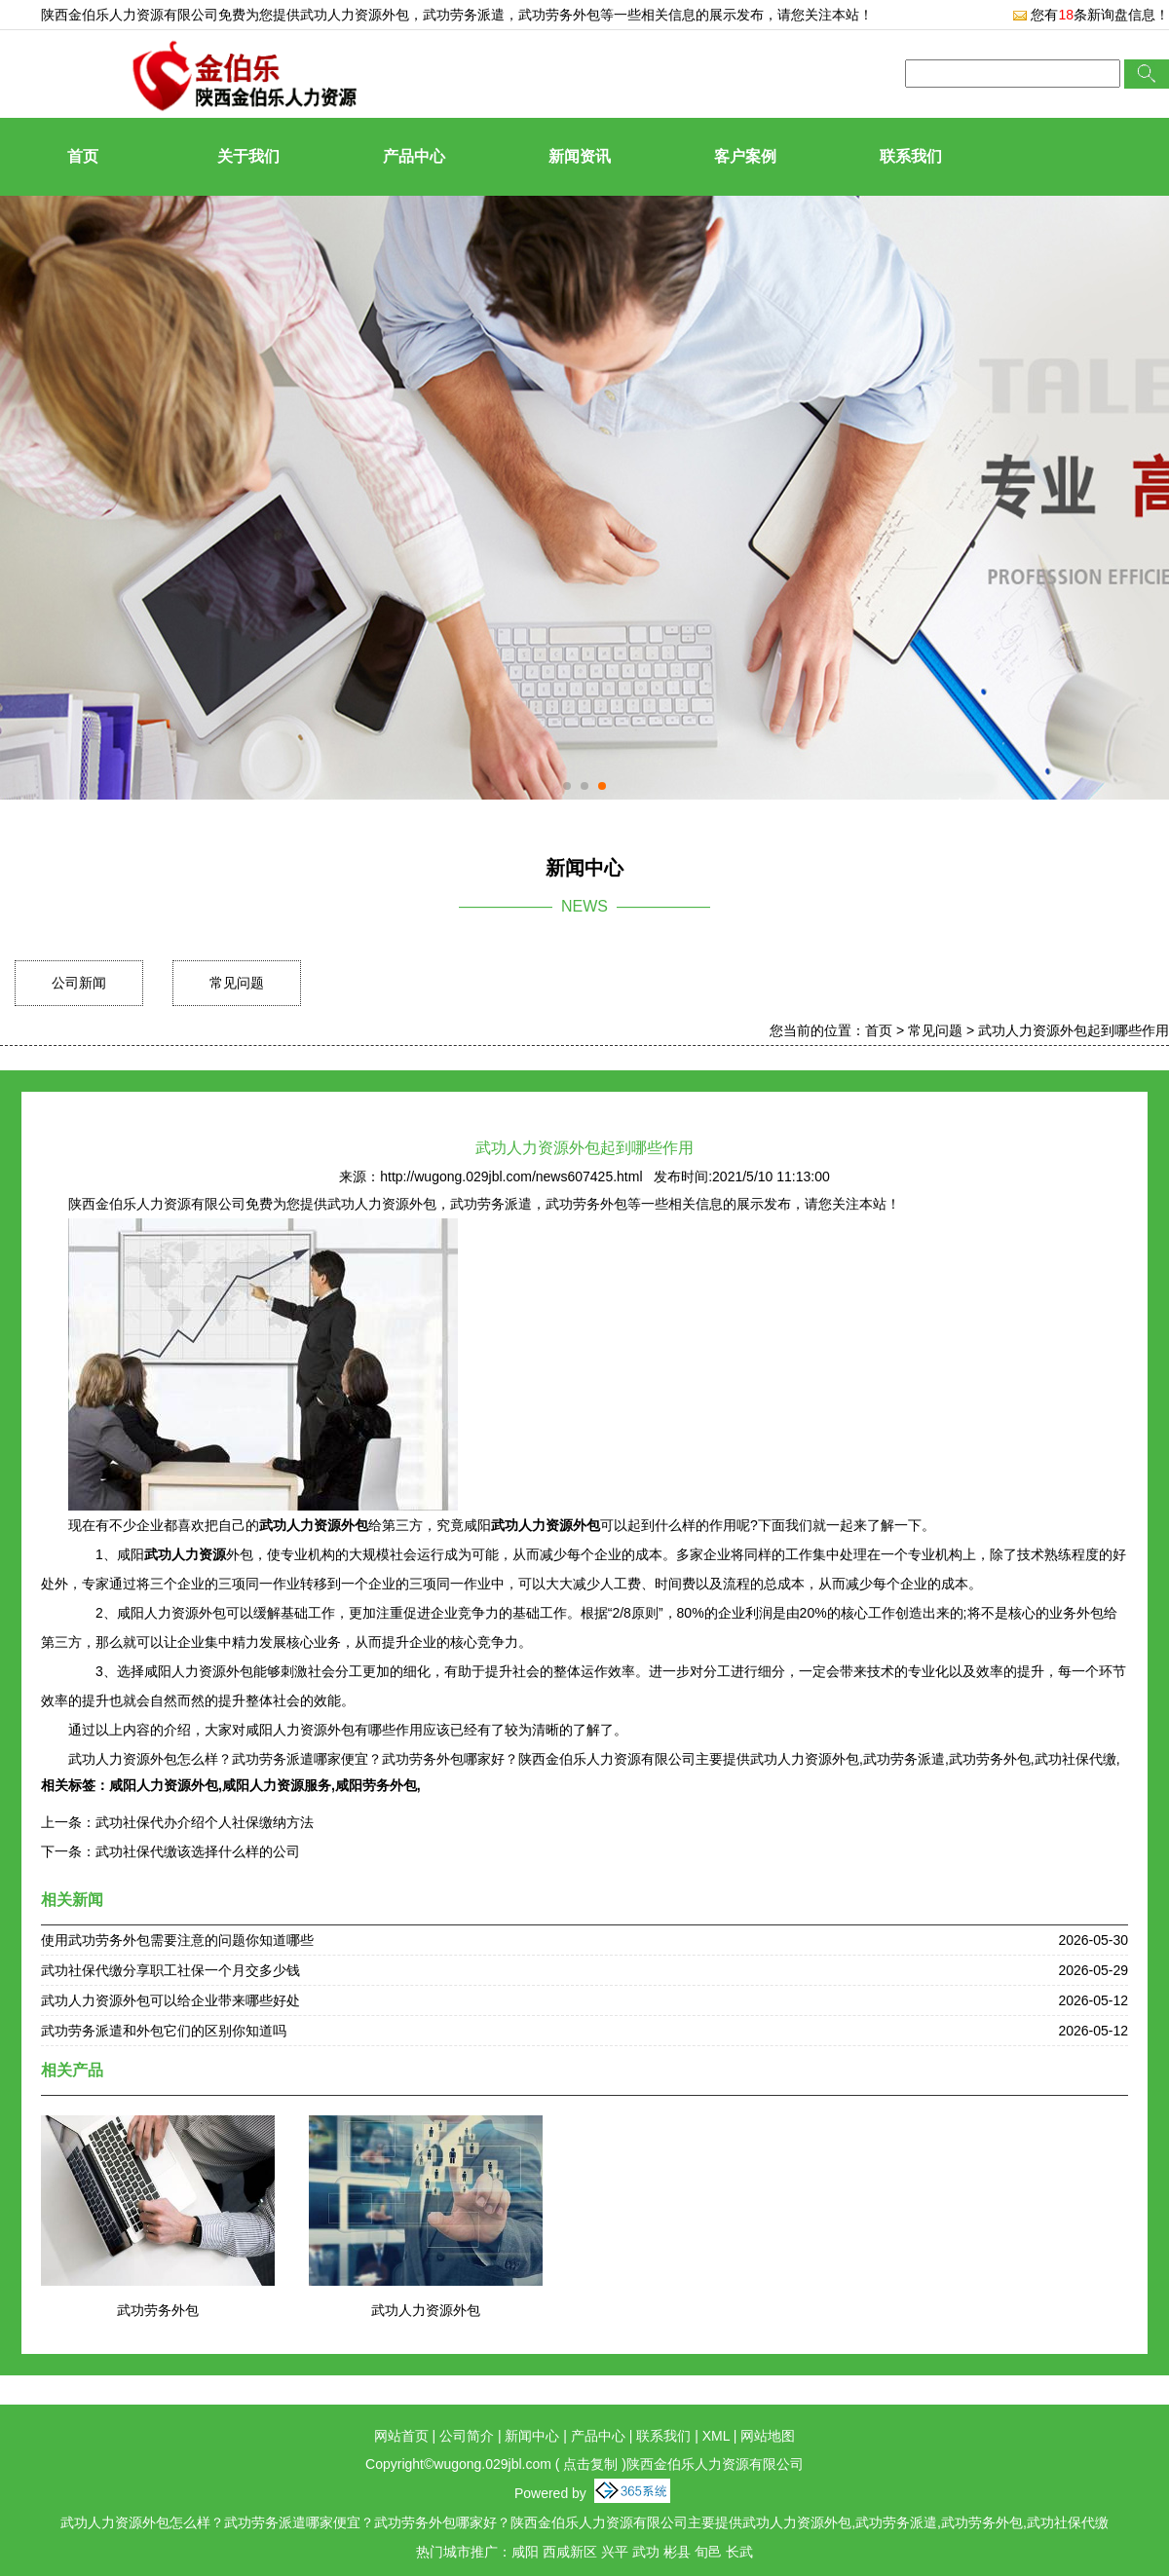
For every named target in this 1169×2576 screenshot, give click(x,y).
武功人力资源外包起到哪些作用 (1073, 1030)
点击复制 (590, 2464)
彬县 (677, 2551)
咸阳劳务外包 (376, 1785)
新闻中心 (532, 2436)
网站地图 (767, 2436)
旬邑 (708, 2551)
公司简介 (466, 2436)
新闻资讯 (579, 156)
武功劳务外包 (158, 2310)
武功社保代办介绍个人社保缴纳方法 (204, 1822)
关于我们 (248, 156)
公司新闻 (79, 982)
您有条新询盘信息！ (1090, 14)
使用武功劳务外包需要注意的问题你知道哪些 (177, 1940)
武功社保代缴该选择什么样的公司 (197, 1851)
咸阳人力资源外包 (163, 1785)
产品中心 (414, 156)
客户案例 (745, 156)
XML (716, 2436)
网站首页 (401, 2436)
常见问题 (236, 982)
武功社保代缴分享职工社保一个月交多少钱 (170, 1970)
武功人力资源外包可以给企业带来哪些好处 (170, 2000)
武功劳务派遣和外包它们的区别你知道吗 (163, 2030)
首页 (82, 156)
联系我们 (911, 156)
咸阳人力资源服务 (276, 1785)
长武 (739, 2551)
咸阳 (525, 2551)
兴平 (614, 2551)
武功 (646, 2551)
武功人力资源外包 (354, 14)
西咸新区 (570, 2551)
